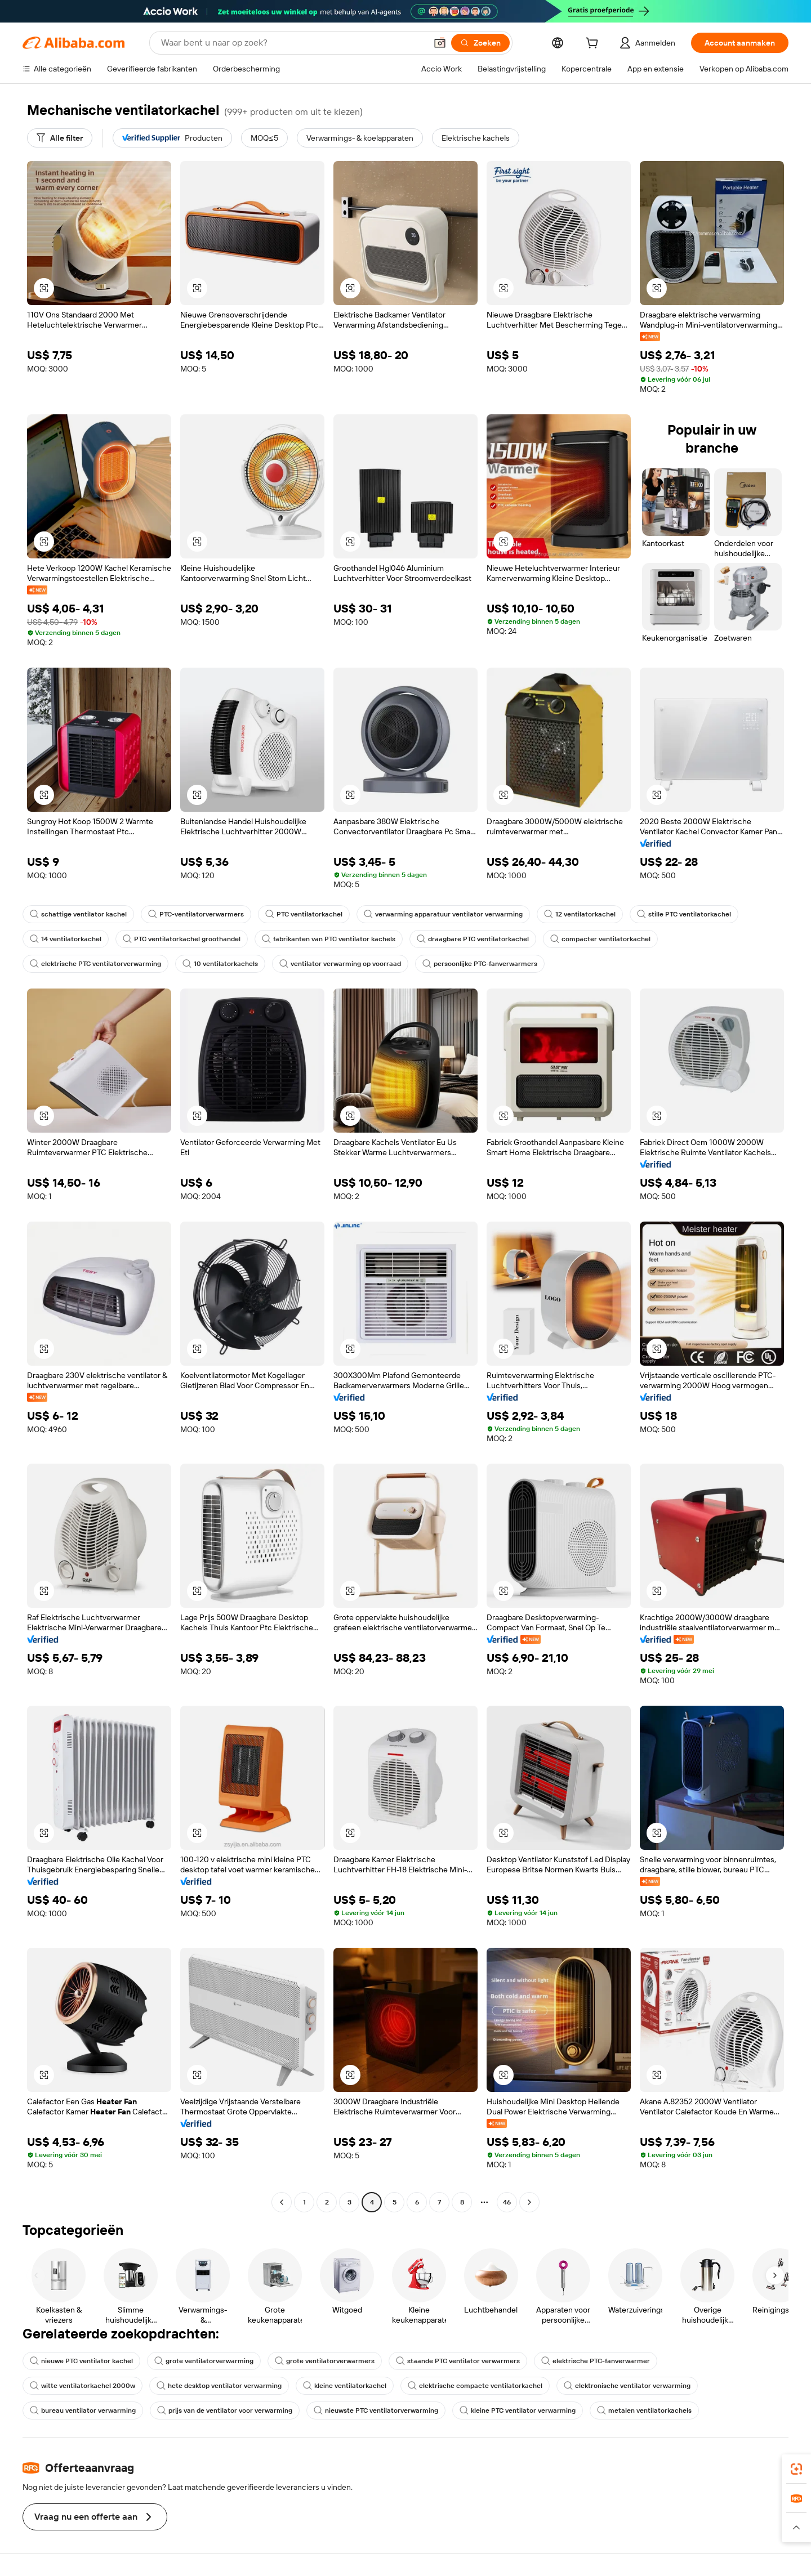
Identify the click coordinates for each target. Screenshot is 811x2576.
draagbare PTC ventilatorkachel (473, 938)
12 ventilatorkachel (580, 914)
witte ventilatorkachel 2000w (82, 2385)
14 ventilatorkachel (65, 938)
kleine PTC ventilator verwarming (518, 2410)
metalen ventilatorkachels (644, 2410)
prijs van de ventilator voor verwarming (224, 2410)
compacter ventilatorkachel (600, 938)
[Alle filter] (59, 137)
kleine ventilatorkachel (344, 2385)
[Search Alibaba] (292, 43)
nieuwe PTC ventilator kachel (81, 2360)
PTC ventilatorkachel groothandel (181, 938)
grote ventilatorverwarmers (325, 2360)
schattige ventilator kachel (78, 914)
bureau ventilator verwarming (83, 2410)
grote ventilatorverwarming (203, 2360)
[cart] (594, 44)
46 (507, 2202)
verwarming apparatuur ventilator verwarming (443, 914)
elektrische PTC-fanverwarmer (595, 2360)
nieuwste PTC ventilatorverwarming (376, 2410)
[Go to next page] (529, 2202)
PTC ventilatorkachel (303, 914)
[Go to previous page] (281, 2202)
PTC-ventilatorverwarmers (196, 914)
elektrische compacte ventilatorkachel (475, 2385)
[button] (440, 43)
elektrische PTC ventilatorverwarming (95, 963)
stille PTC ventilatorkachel (684, 914)
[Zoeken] (480, 43)
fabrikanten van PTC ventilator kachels (328, 938)
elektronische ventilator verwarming (627, 2385)
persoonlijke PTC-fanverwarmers (479, 963)
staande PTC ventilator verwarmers (458, 2360)
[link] (796, 2469)
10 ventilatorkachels (220, 963)
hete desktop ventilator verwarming (219, 2385)
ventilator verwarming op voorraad (340, 963)
